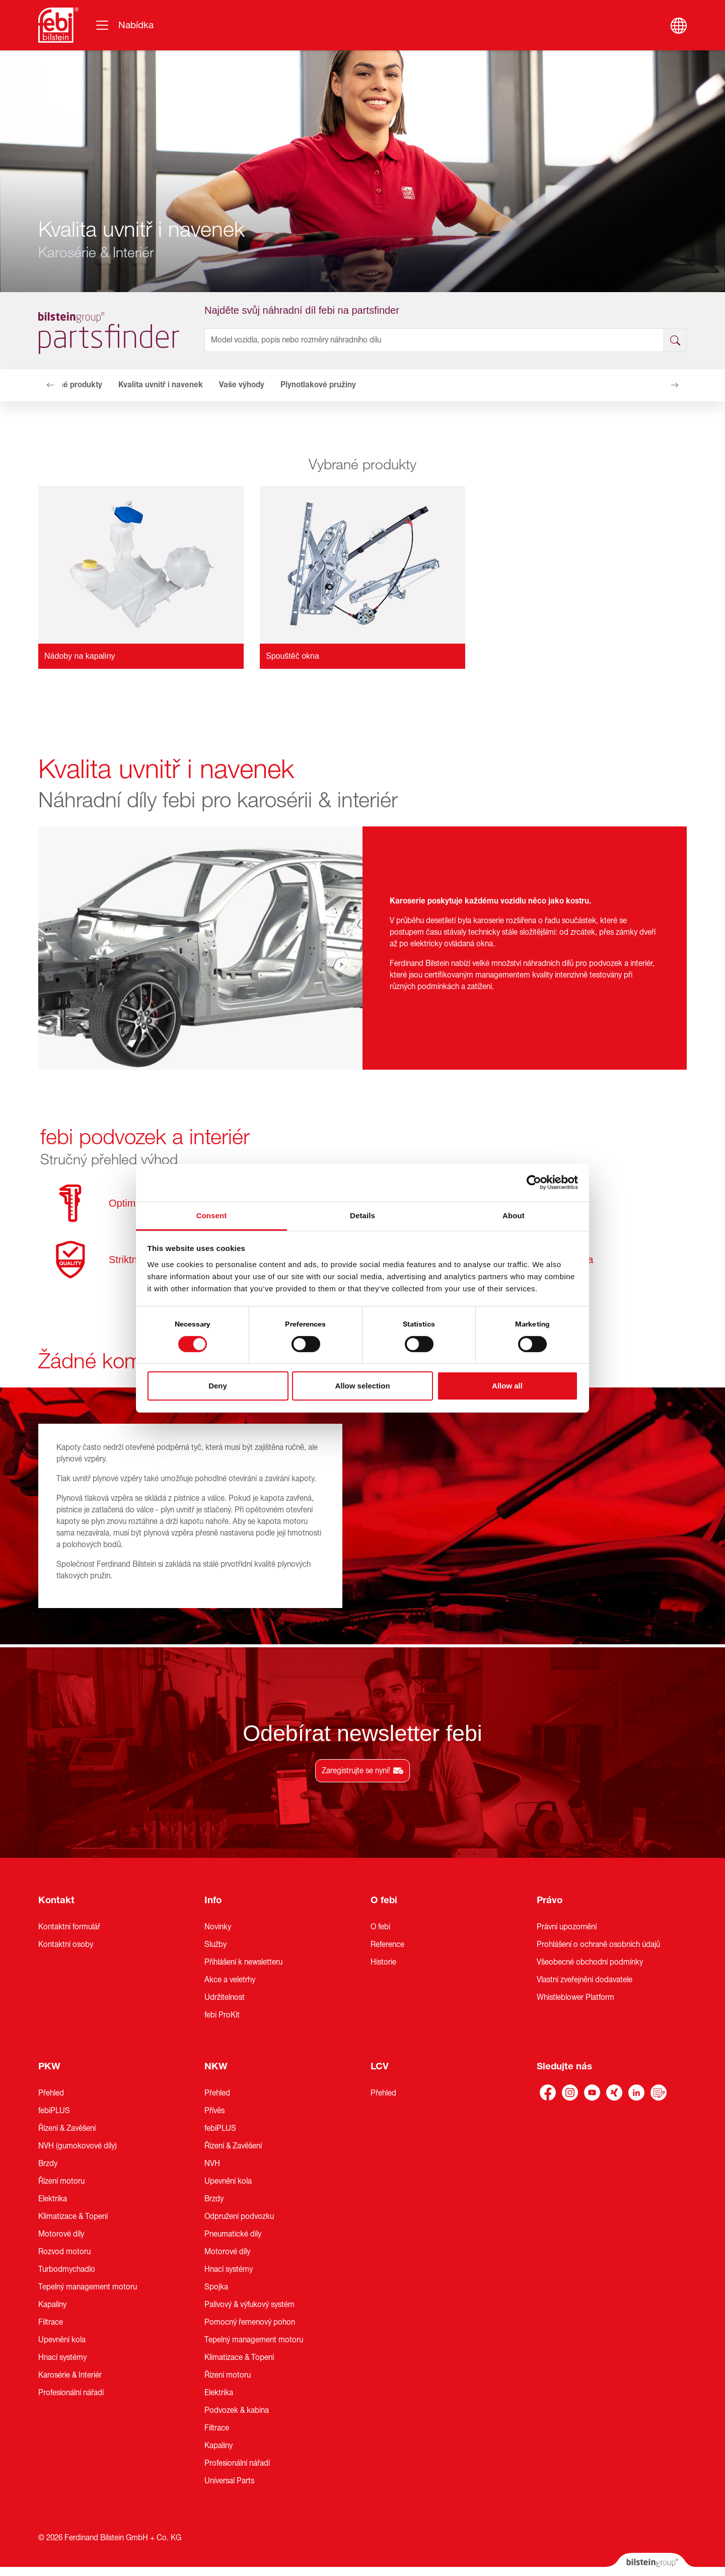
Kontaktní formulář (69, 1927)
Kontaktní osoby (65, 1944)
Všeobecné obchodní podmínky (590, 1962)
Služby (215, 1944)
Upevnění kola (62, 2340)
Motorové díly (61, 2234)
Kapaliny (52, 2305)
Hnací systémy (62, 2357)
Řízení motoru (61, 2181)
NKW (216, 2066)
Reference (387, 1944)
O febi (384, 1900)
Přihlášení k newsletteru (243, 1962)
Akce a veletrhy (229, 1980)
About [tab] (513, 1215)
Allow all (507, 1385)
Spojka (216, 2287)
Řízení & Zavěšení (67, 2128)
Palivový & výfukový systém (249, 2305)
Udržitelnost (224, 1997)
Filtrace (50, 2322)
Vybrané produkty (70, 385)
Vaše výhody (241, 385)
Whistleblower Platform (575, 1997)
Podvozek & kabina (236, 2410)
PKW (49, 2066)
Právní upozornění (567, 1927)
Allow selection (362, 1385)
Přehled (51, 2093)
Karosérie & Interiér (70, 2375)
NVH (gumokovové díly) (77, 2146)
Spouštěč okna (292, 656)
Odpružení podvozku (239, 2216)
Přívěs (214, 2111)
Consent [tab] (211, 1215)
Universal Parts (229, 2481)
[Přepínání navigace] (124, 25)
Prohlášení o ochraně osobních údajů (598, 1944)
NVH (212, 2164)
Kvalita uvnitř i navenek (160, 385)
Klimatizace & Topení (73, 2216)
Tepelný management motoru (87, 2287)
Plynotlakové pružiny (318, 385)
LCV (380, 2066)
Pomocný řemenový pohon (249, 2322)
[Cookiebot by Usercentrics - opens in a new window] (534, 1182)
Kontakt (56, 1900)
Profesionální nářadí (71, 2393)
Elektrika (52, 2199)
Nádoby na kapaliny (79, 656)
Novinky (217, 1927)
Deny (217, 1385)
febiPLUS (54, 2111)
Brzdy (47, 2164)
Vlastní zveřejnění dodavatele (584, 1980)
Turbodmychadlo (66, 2269)
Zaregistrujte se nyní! (362, 1771)
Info (213, 1900)
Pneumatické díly (232, 2234)
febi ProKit (222, 2015)
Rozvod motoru (64, 2252)
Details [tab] (362, 1215)
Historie (383, 1962)
